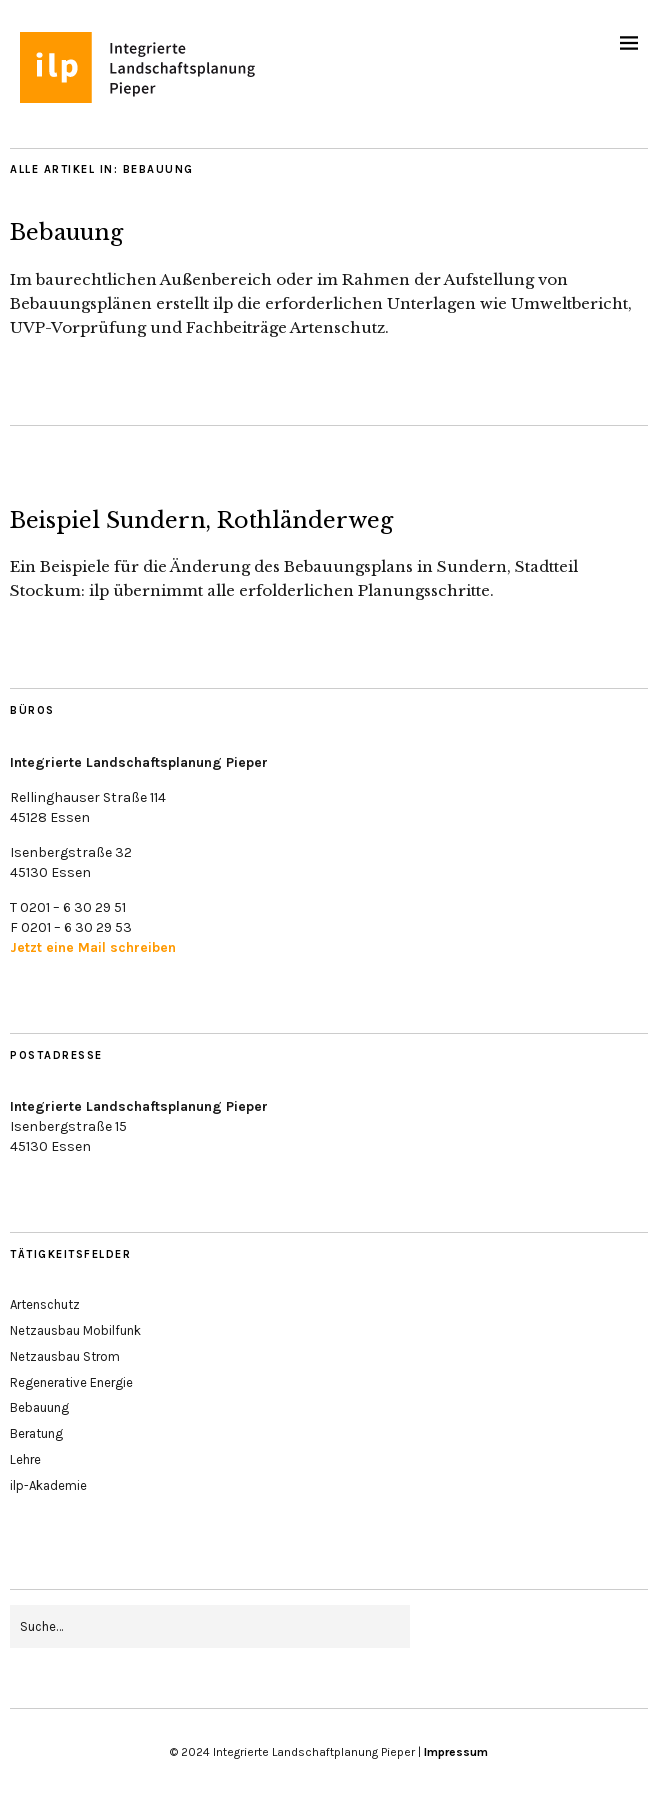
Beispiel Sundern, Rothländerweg (201, 520)
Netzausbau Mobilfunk (75, 1330)
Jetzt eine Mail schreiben (93, 947)
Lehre (25, 1459)
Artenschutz (45, 1304)
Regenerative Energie (71, 1382)
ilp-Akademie (48, 1485)
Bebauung (66, 232)
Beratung (36, 1433)
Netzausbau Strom (65, 1356)
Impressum (456, 1752)
